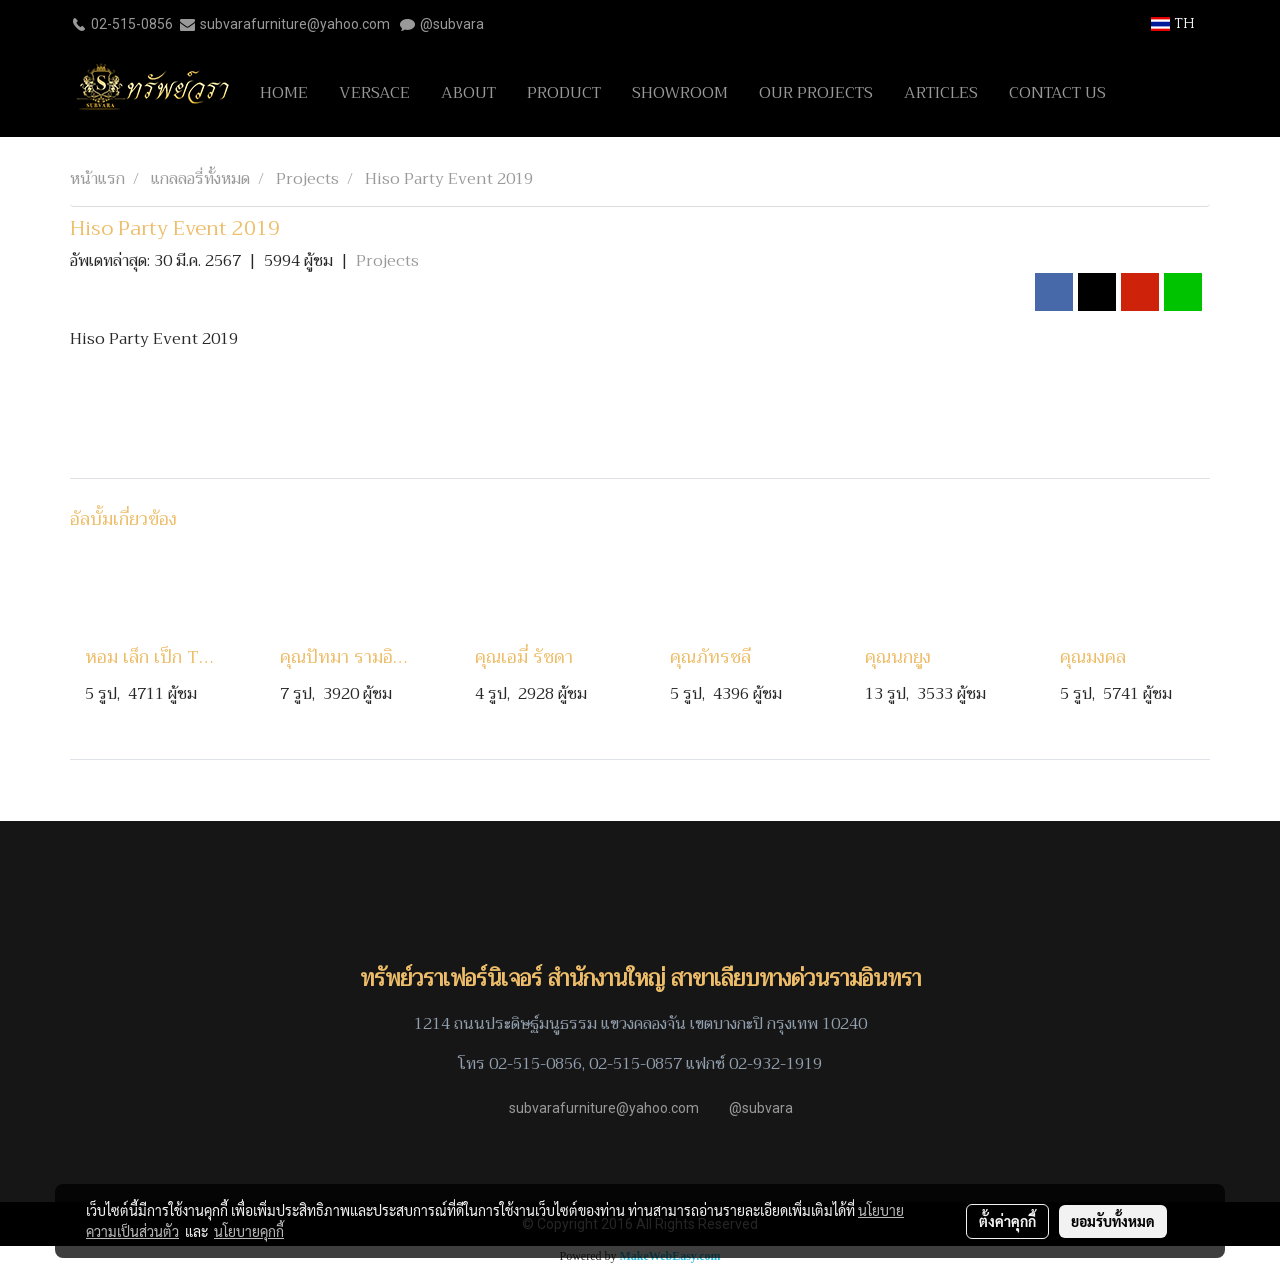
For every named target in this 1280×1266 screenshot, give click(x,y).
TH (1173, 23)
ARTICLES (941, 93)
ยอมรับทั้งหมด (1113, 1221)
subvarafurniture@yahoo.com (295, 24)
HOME (284, 93)
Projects (387, 261)
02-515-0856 (132, 24)
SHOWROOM (680, 93)
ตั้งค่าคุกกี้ (1007, 1221)
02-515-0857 (635, 1064)
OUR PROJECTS (816, 93)
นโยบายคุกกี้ (249, 1231)
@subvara (452, 24)
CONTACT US (1057, 93)
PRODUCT (564, 93)
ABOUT (468, 93)
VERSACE (374, 93)
